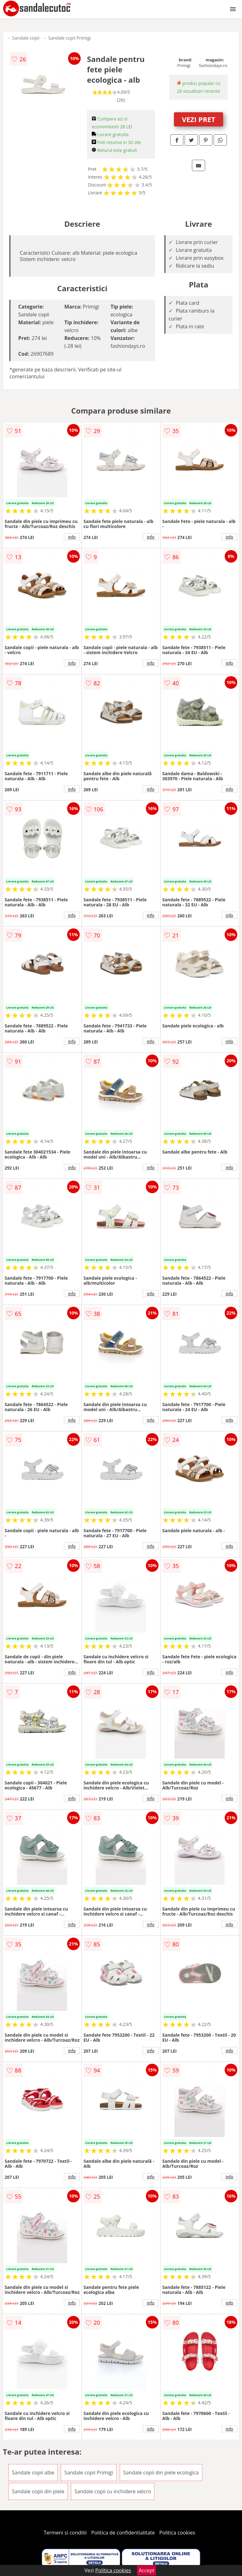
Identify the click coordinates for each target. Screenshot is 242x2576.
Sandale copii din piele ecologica (161, 2472)
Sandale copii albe (33, 2472)
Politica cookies (177, 2532)
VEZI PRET (198, 119)
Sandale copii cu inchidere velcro (112, 2491)
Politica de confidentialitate (123, 2532)
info (72, 537)
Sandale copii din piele (38, 2491)
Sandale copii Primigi (69, 38)
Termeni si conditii (65, 2532)
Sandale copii (25, 38)
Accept (146, 2570)
